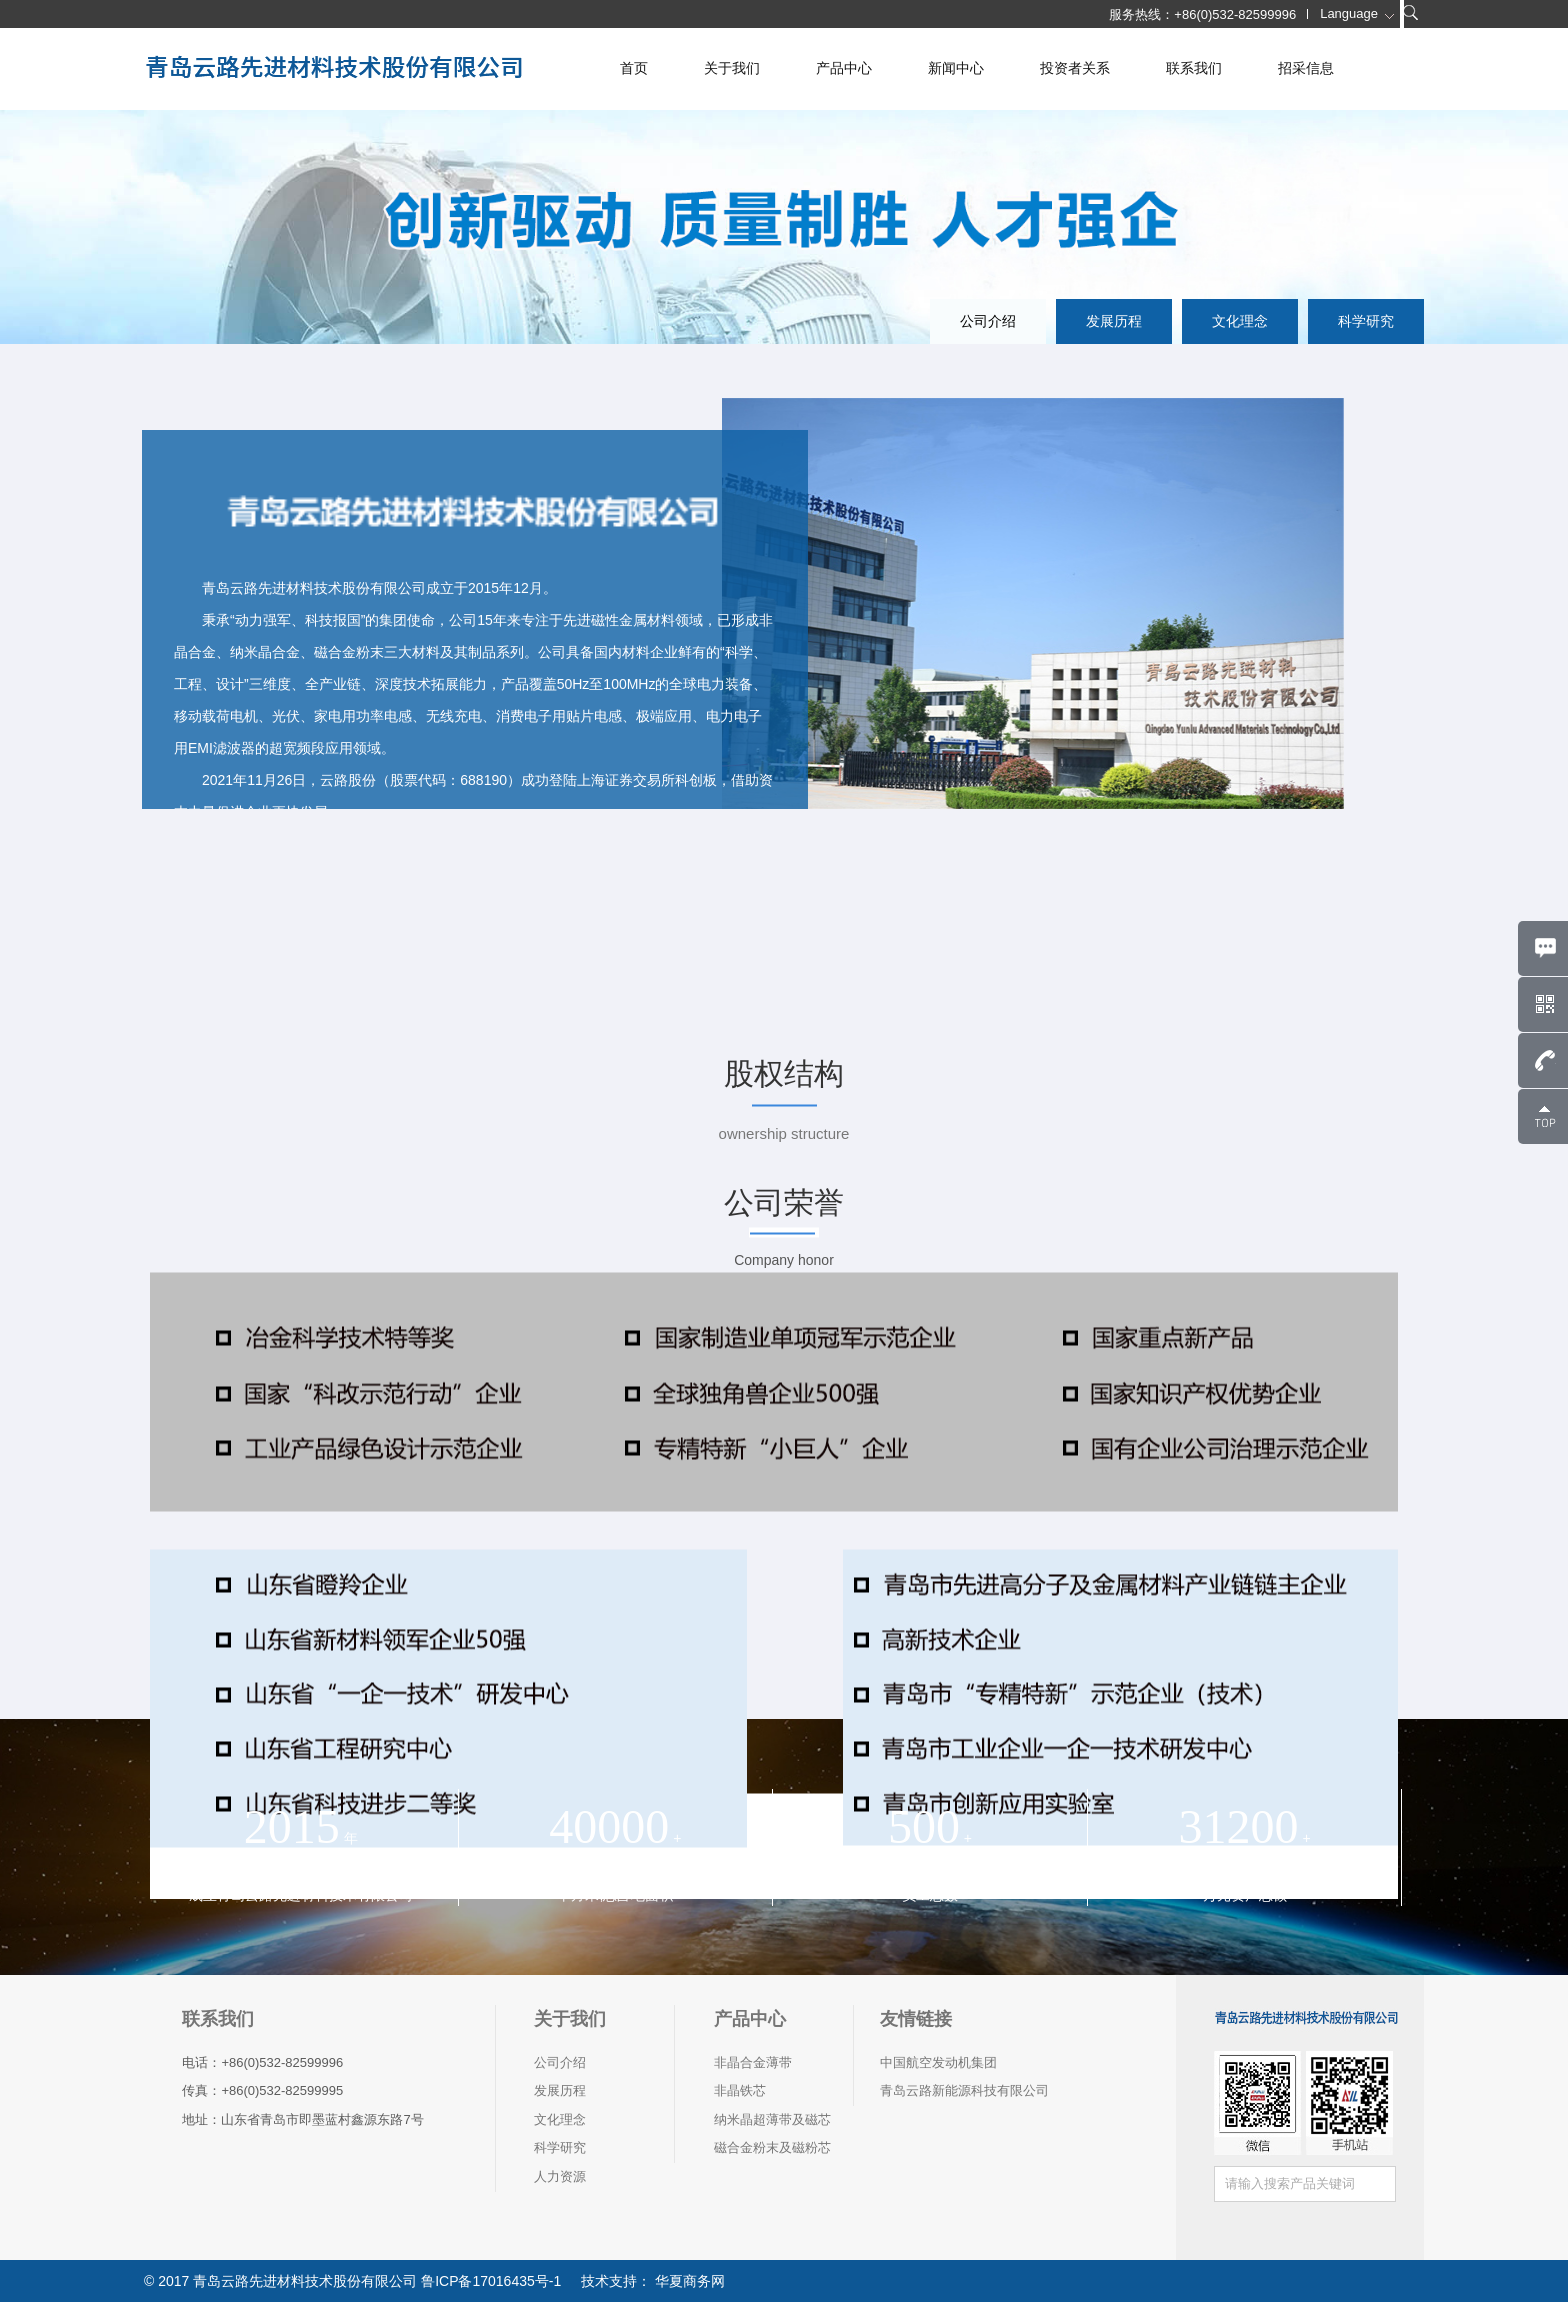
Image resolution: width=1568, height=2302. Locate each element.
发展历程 (1114, 321)
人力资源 (560, 2176)
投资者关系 (1075, 68)
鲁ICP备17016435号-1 (491, 2281)
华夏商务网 (688, 2281)
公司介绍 (988, 321)
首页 (634, 68)
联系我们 (1194, 68)
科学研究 (1366, 321)
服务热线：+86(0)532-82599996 (1202, 14)
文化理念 (1240, 321)
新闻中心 (956, 68)
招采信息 (1306, 68)
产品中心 (844, 68)
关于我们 (732, 68)
